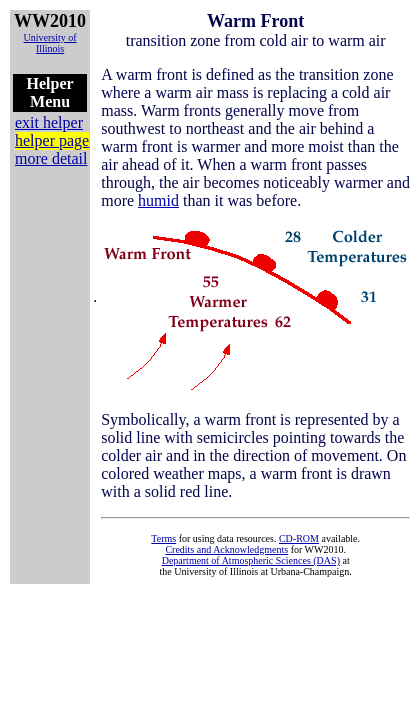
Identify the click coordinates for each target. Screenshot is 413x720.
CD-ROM (299, 538)
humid (158, 200)
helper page (52, 140)
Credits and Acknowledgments (226, 549)
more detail (51, 158)
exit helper (49, 122)
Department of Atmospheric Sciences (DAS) (251, 560)
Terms (163, 538)
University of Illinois (50, 43)
